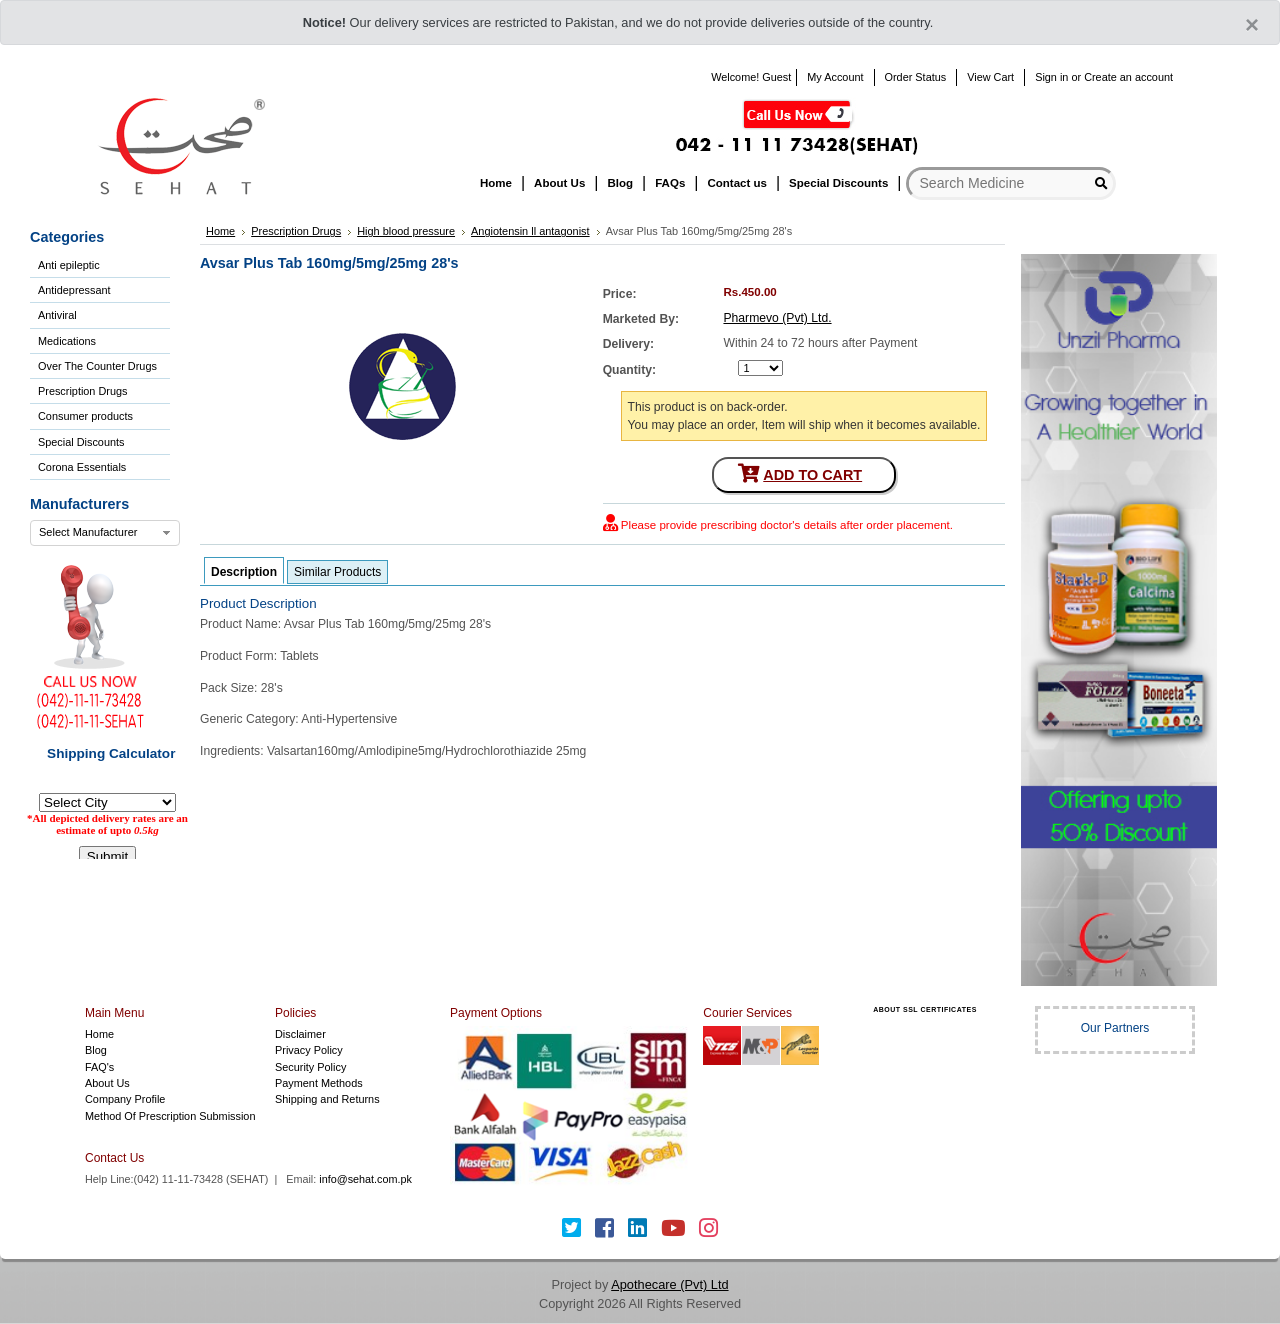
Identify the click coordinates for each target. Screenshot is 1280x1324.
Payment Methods (319, 1083)
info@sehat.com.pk (365, 1179)
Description (244, 572)
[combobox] (105, 533)
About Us (107, 1083)
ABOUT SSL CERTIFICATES (925, 1009)
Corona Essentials (82, 467)
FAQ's (99, 1067)
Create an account (1128, 77)
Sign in (1051, 77)
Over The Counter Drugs (97, 366)
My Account (835, 77)
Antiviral (57, 315)
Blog (96, 1050)
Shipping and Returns (327, 1099)
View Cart (990, 77)
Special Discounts (81, 442)
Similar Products (337, 572)
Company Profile (125, 1099)
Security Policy (310, 1067)
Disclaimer (300, 1034)
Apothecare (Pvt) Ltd (669, 1284)
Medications (67, 341)
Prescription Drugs (82, 391)
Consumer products (85, 416)
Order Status (916, 77)
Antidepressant (74, 290)
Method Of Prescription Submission (170, 1116)
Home (99, 1034)
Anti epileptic (69, 265)
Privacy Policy (309, 1050)
